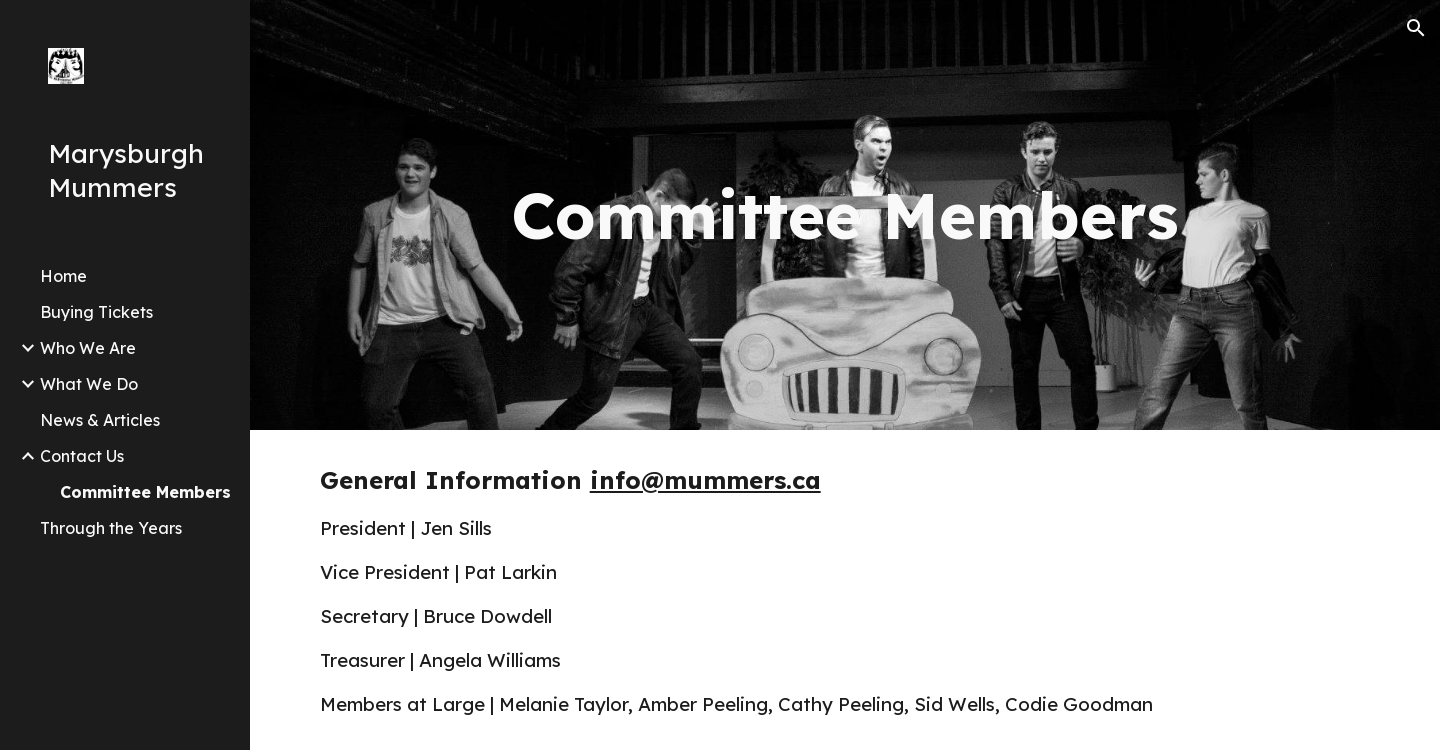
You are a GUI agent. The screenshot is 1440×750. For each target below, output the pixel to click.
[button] (1416, 28)
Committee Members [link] (145, 492)
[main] (845, 215)
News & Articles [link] (100, 420)
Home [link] (63, 276)
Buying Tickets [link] (96, 312)
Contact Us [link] (82, 456)
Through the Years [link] (111, 528)
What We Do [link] (89, 384)
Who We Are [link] (88, 348)
